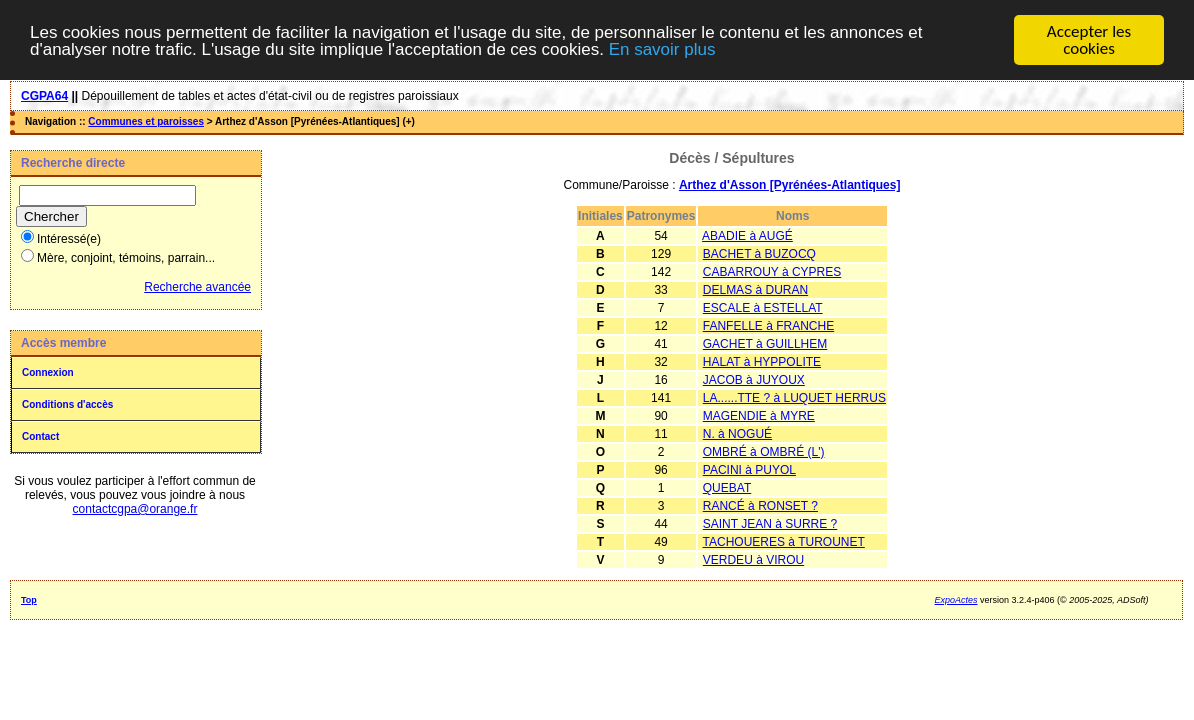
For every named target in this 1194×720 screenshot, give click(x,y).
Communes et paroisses (146, 121)
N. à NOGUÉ (737, 434)
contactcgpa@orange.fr (135, 509)
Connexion (48, 372)
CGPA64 (44, 96)
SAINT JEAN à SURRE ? (770, 524)
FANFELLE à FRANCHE (768, 326)
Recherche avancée (197, 287)
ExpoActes (956, 600)
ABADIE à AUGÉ (747, 236)
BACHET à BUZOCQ (759, 254)
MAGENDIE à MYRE (759, 416)
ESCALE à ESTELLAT (763, 308)
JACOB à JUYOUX (754, 380)
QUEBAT (727, 488)
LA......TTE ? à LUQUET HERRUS (794, 398)
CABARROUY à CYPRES (772, 272)
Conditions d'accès (67, 404)
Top (29, 600)
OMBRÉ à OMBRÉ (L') (764, 452)
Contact (40, 436)
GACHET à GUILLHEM (765, 344)
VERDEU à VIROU (753, 560)
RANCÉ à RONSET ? (760, 506)
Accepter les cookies (1089, 40)
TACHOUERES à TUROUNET (784, 542)
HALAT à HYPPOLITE (762, 362)
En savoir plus (662, 48)
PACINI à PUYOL (749, 470)
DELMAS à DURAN (755, 290)
